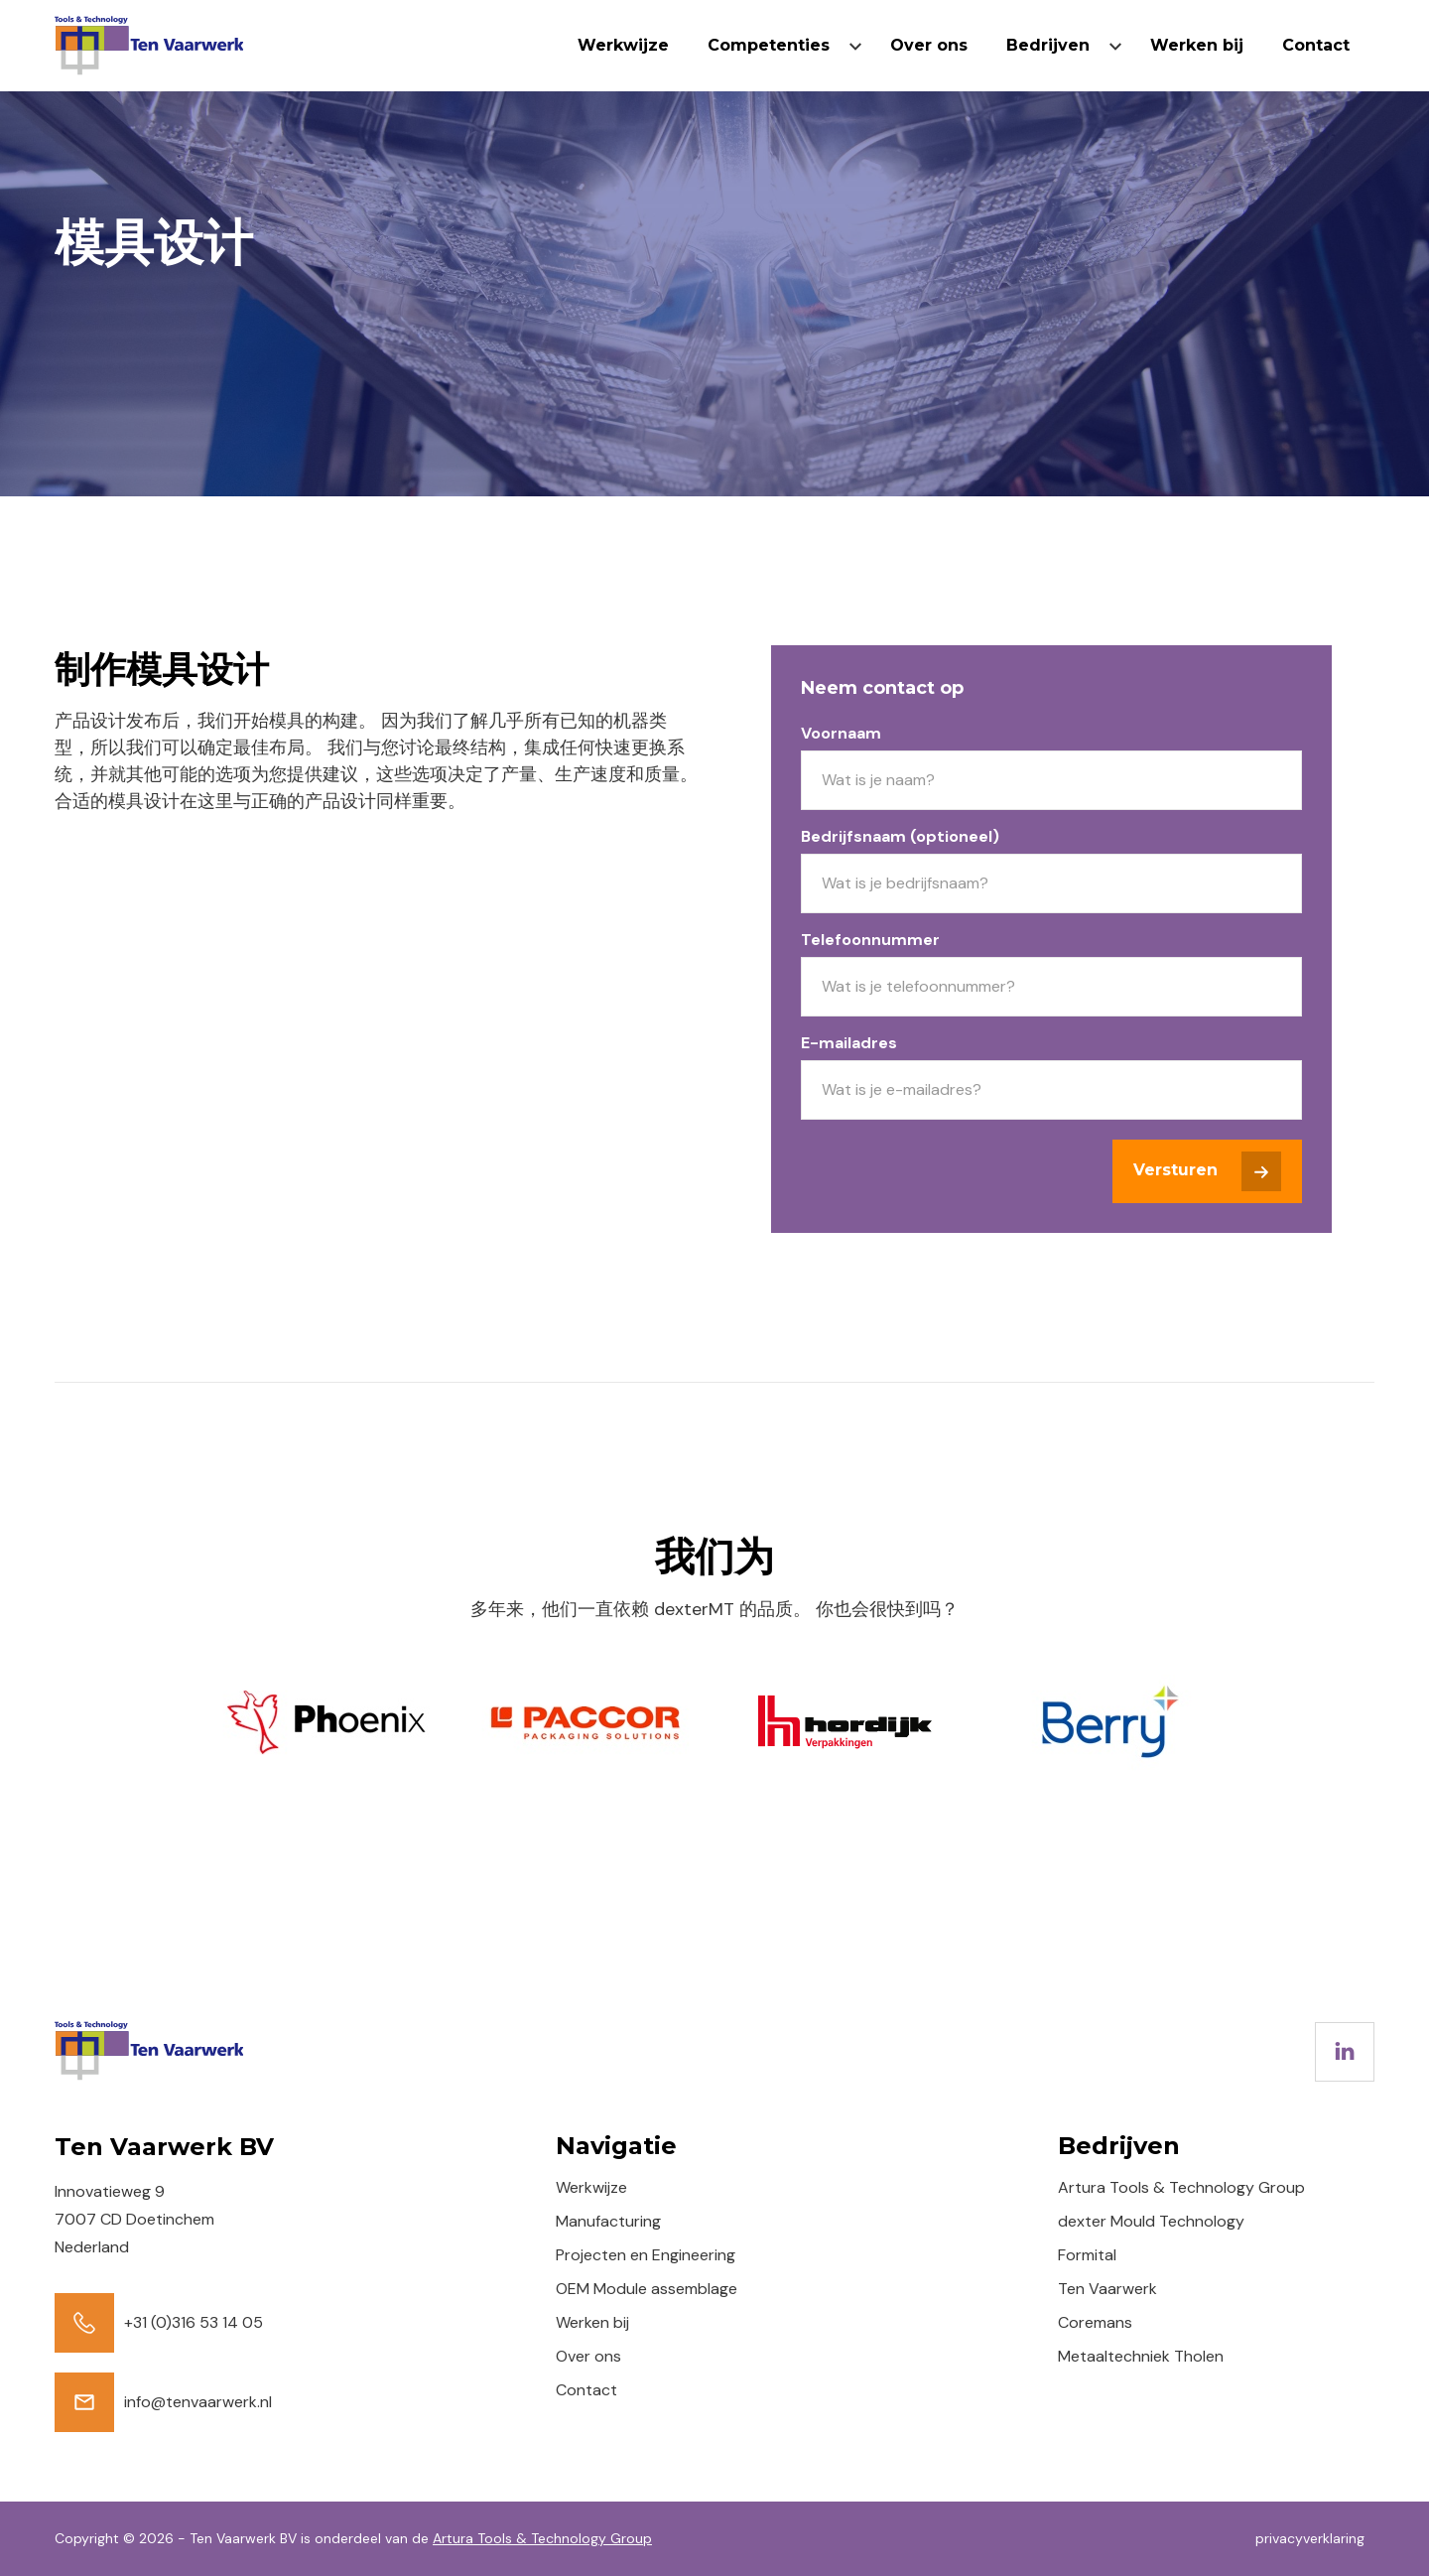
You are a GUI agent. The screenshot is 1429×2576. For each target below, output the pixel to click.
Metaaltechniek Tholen (1141, 2356)
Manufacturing (608, 2221)
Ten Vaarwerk (1107, 2288)
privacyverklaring (1309, 2538)
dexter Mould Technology (1151, 2221)
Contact (1316, 45)
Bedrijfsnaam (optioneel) (900, 836)
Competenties (769, 45)
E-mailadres (849, 1042)
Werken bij (1196, 45)
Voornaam (841, 733)
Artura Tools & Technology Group (1181, 2187)
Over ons (929, 45)
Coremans (1095, 2322)
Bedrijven (1048, 45)
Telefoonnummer (870, 939)
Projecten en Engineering (645, 2254)
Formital (1087, 2254)
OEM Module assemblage (646, 2288)
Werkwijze (623, 45)
